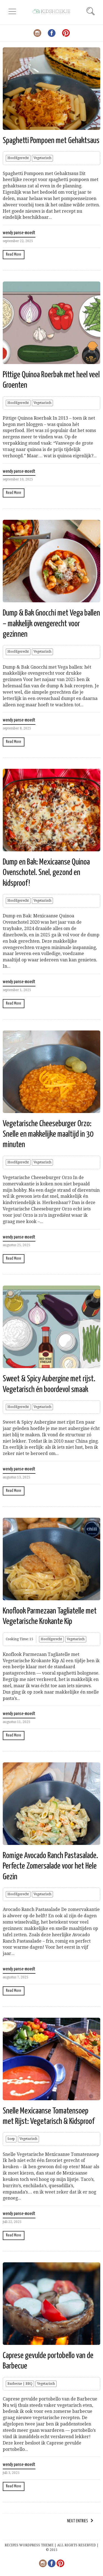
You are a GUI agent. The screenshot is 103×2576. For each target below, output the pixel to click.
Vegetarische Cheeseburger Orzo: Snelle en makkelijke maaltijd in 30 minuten (48, 1134)
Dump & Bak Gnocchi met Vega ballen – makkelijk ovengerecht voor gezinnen (51, 623)
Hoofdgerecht (18, 158)
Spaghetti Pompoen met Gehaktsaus (51, 140)
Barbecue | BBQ (19, 2384)
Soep (11, 2139)
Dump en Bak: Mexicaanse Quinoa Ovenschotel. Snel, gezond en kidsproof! (46, 872)
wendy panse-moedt (19, 233)
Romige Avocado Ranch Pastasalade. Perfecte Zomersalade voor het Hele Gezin (50, 1866)
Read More (13, 254)
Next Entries (77, 2521)
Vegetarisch (42, 158)
